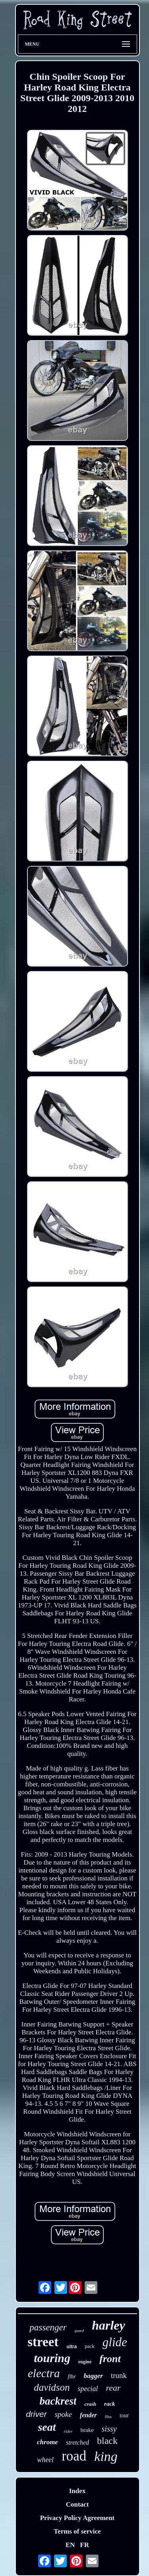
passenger (47, 2327)
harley (108, 2325)
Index (77, 2491)
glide (115, 2342)
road (74, 2456)
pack (90, 2346)
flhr (72, 2377)
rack (109, 2404)
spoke (63, 2414)
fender (88, 2415)
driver (36, 2413)
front (109, 2359)
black (107, 2441)
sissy (109, 2428)
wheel (45, 2460)
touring (52, 2358)
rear (113, 2388)
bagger (93, 2376)
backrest (57, 2401)
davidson (52, 2387)
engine (84, 2362)
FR (84, 2545)
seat (47, 2427)
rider (68, 2431)
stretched (77, 2442)
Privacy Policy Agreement (77, 2518)
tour (124, 2415)
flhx (108, 2416)
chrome (47, 2442)
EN (70, 2545)
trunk (119, 2375)
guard (79, 2330)
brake (87, 2430)
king (106, 2456)
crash (90, 2404)
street (42, 2342)
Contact (77, 2504)
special (88, 2389)
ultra (71, 2346)
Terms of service (77, 2531)
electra (44, 2373)
